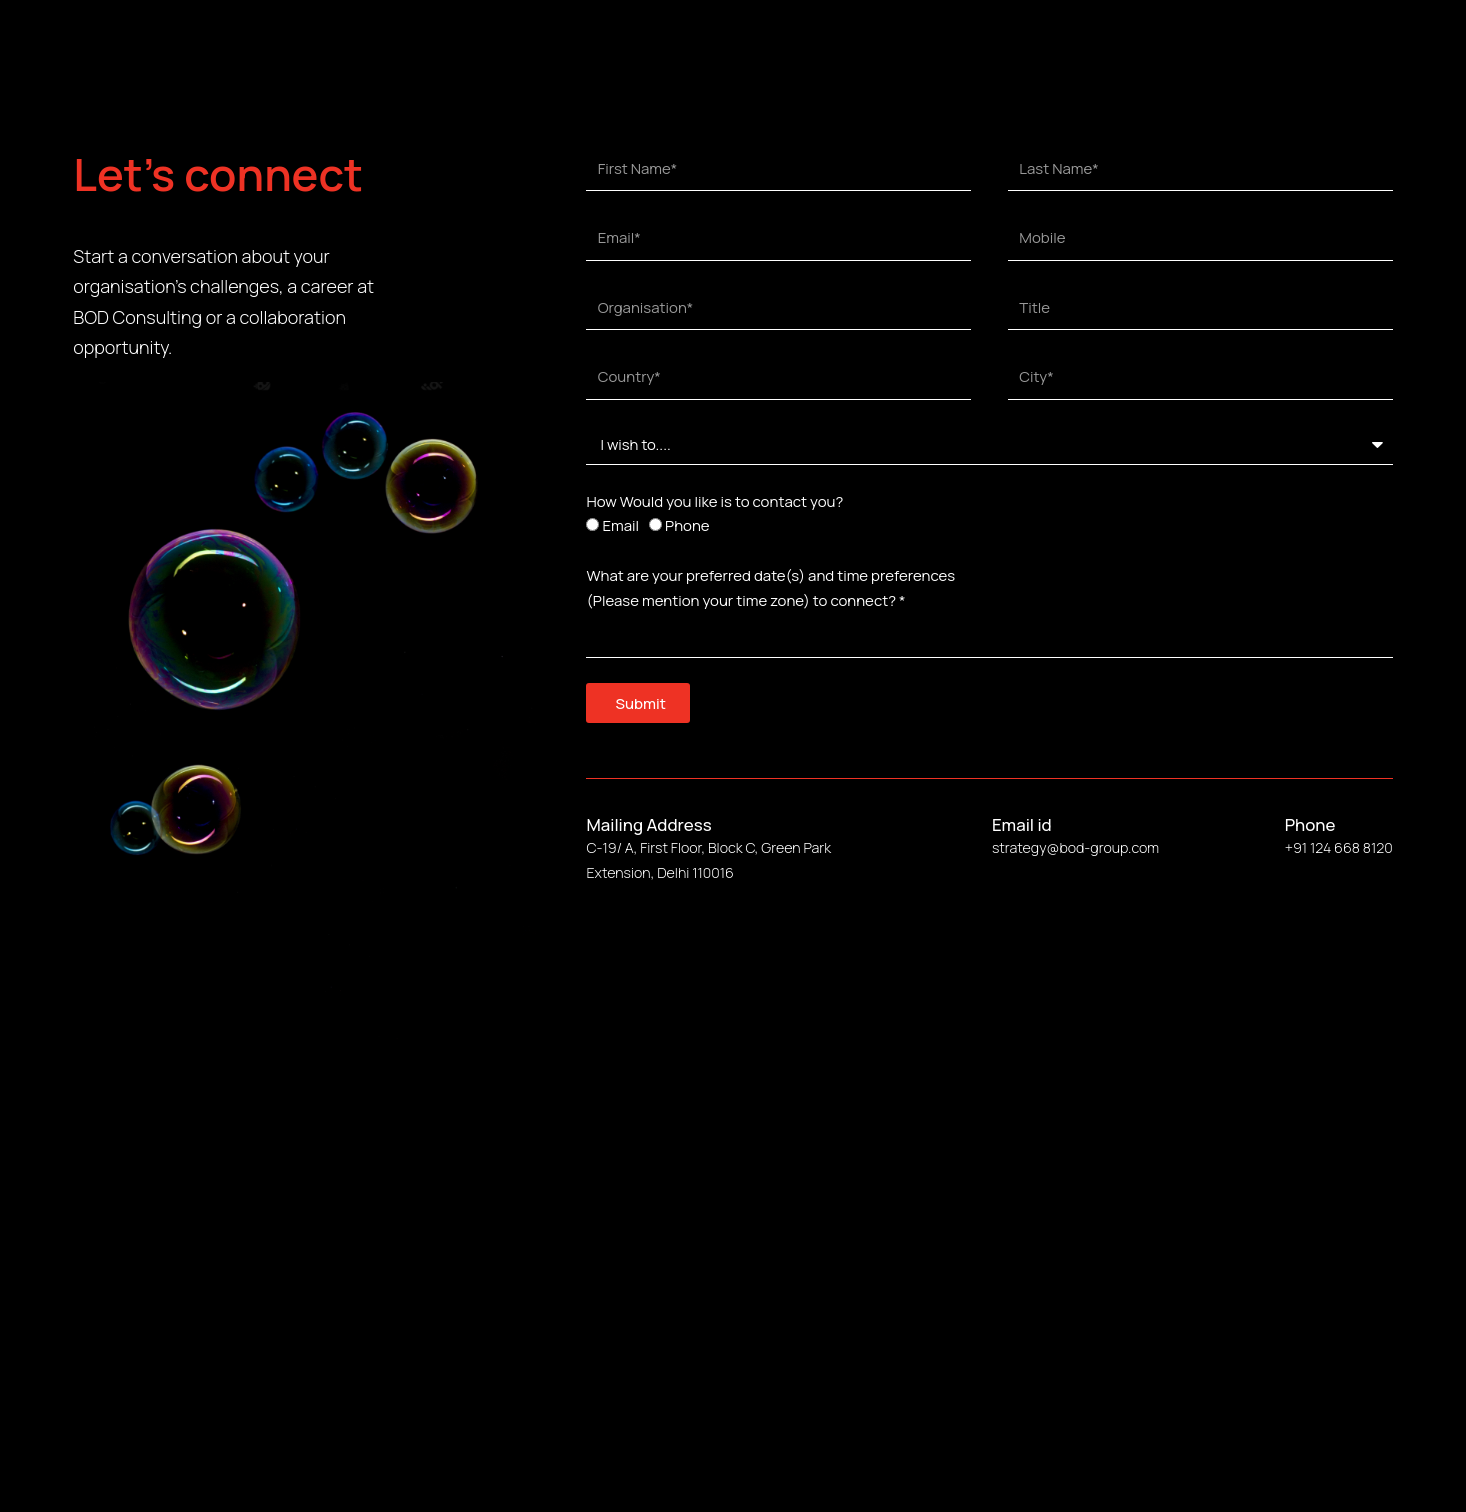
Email (620, 525)
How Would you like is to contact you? (714, 501)
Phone (687, 525)
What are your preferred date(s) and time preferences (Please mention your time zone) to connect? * (770, 588)
